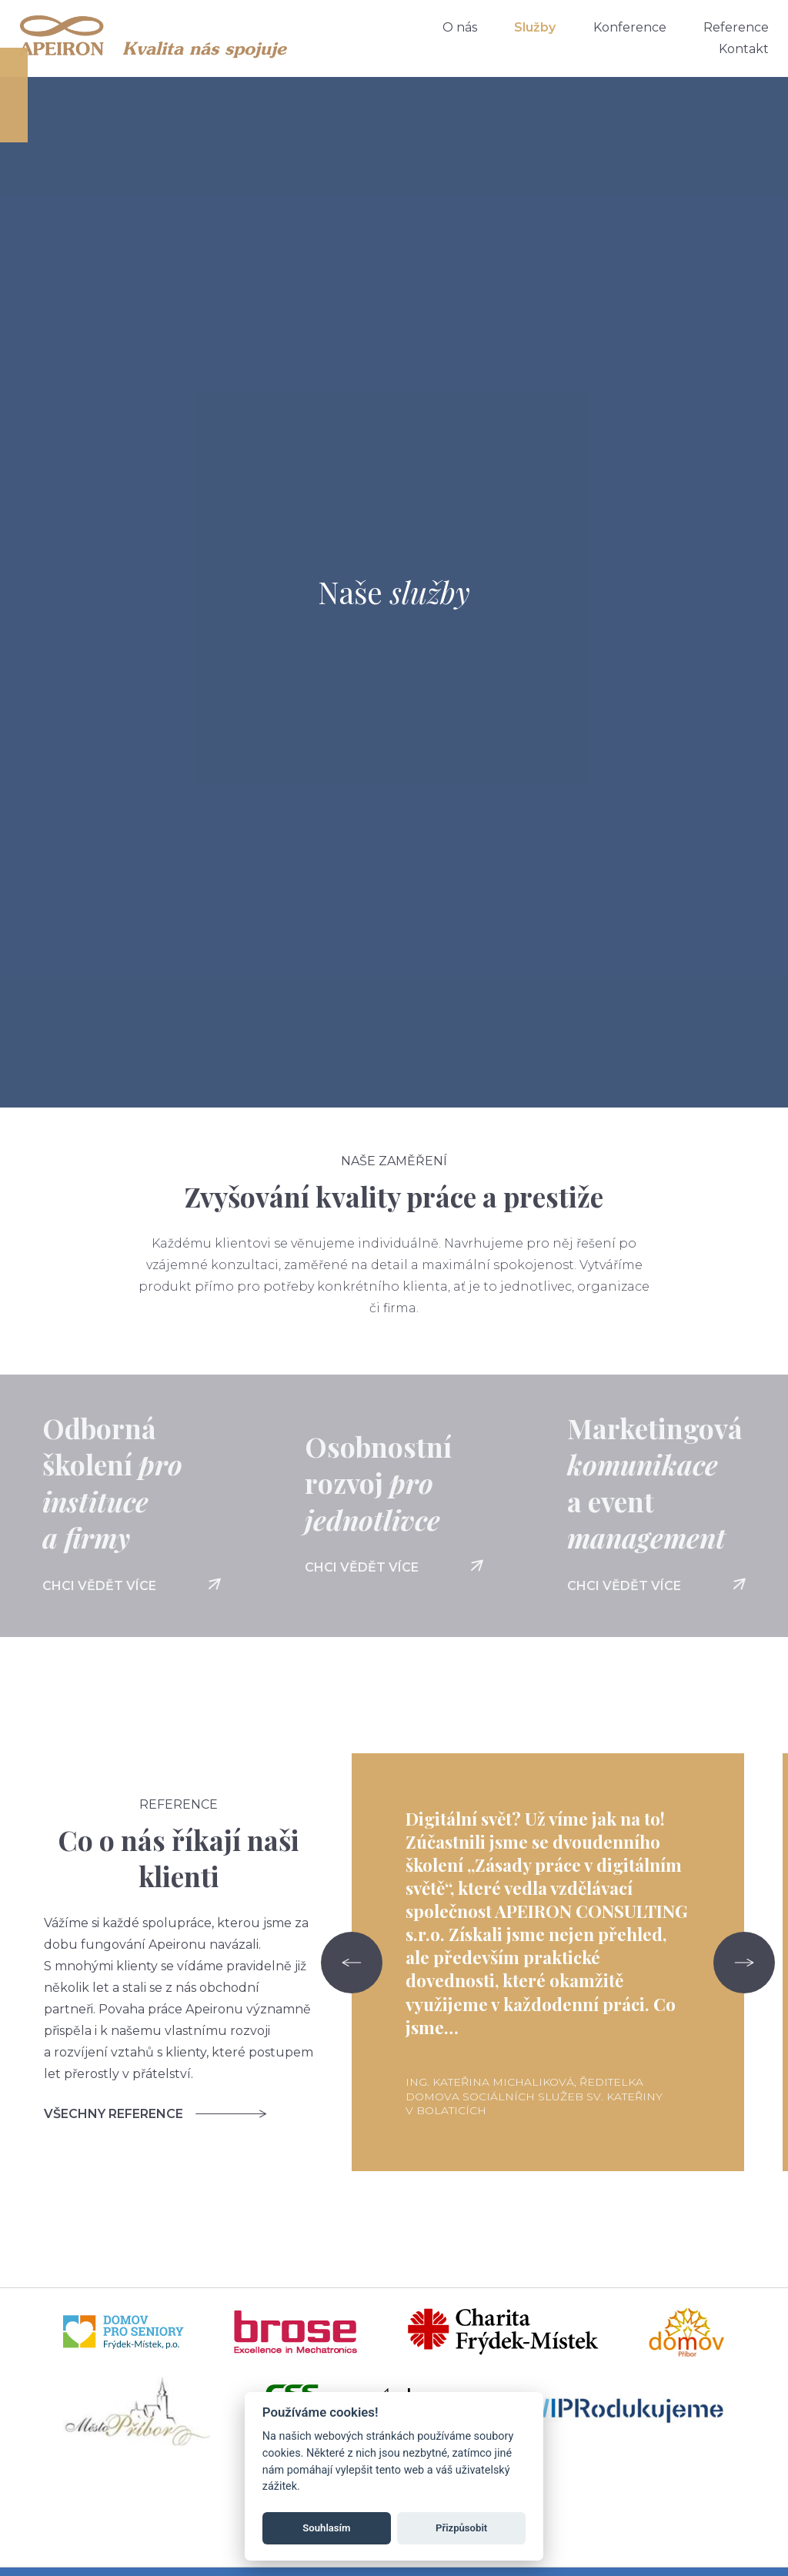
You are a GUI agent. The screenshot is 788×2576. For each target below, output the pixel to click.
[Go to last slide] (351, 1962)
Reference (736, 27)
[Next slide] (744, 1962)
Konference (629, 27)
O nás (459, 27)
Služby (535, 27)
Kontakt (744, 49)
